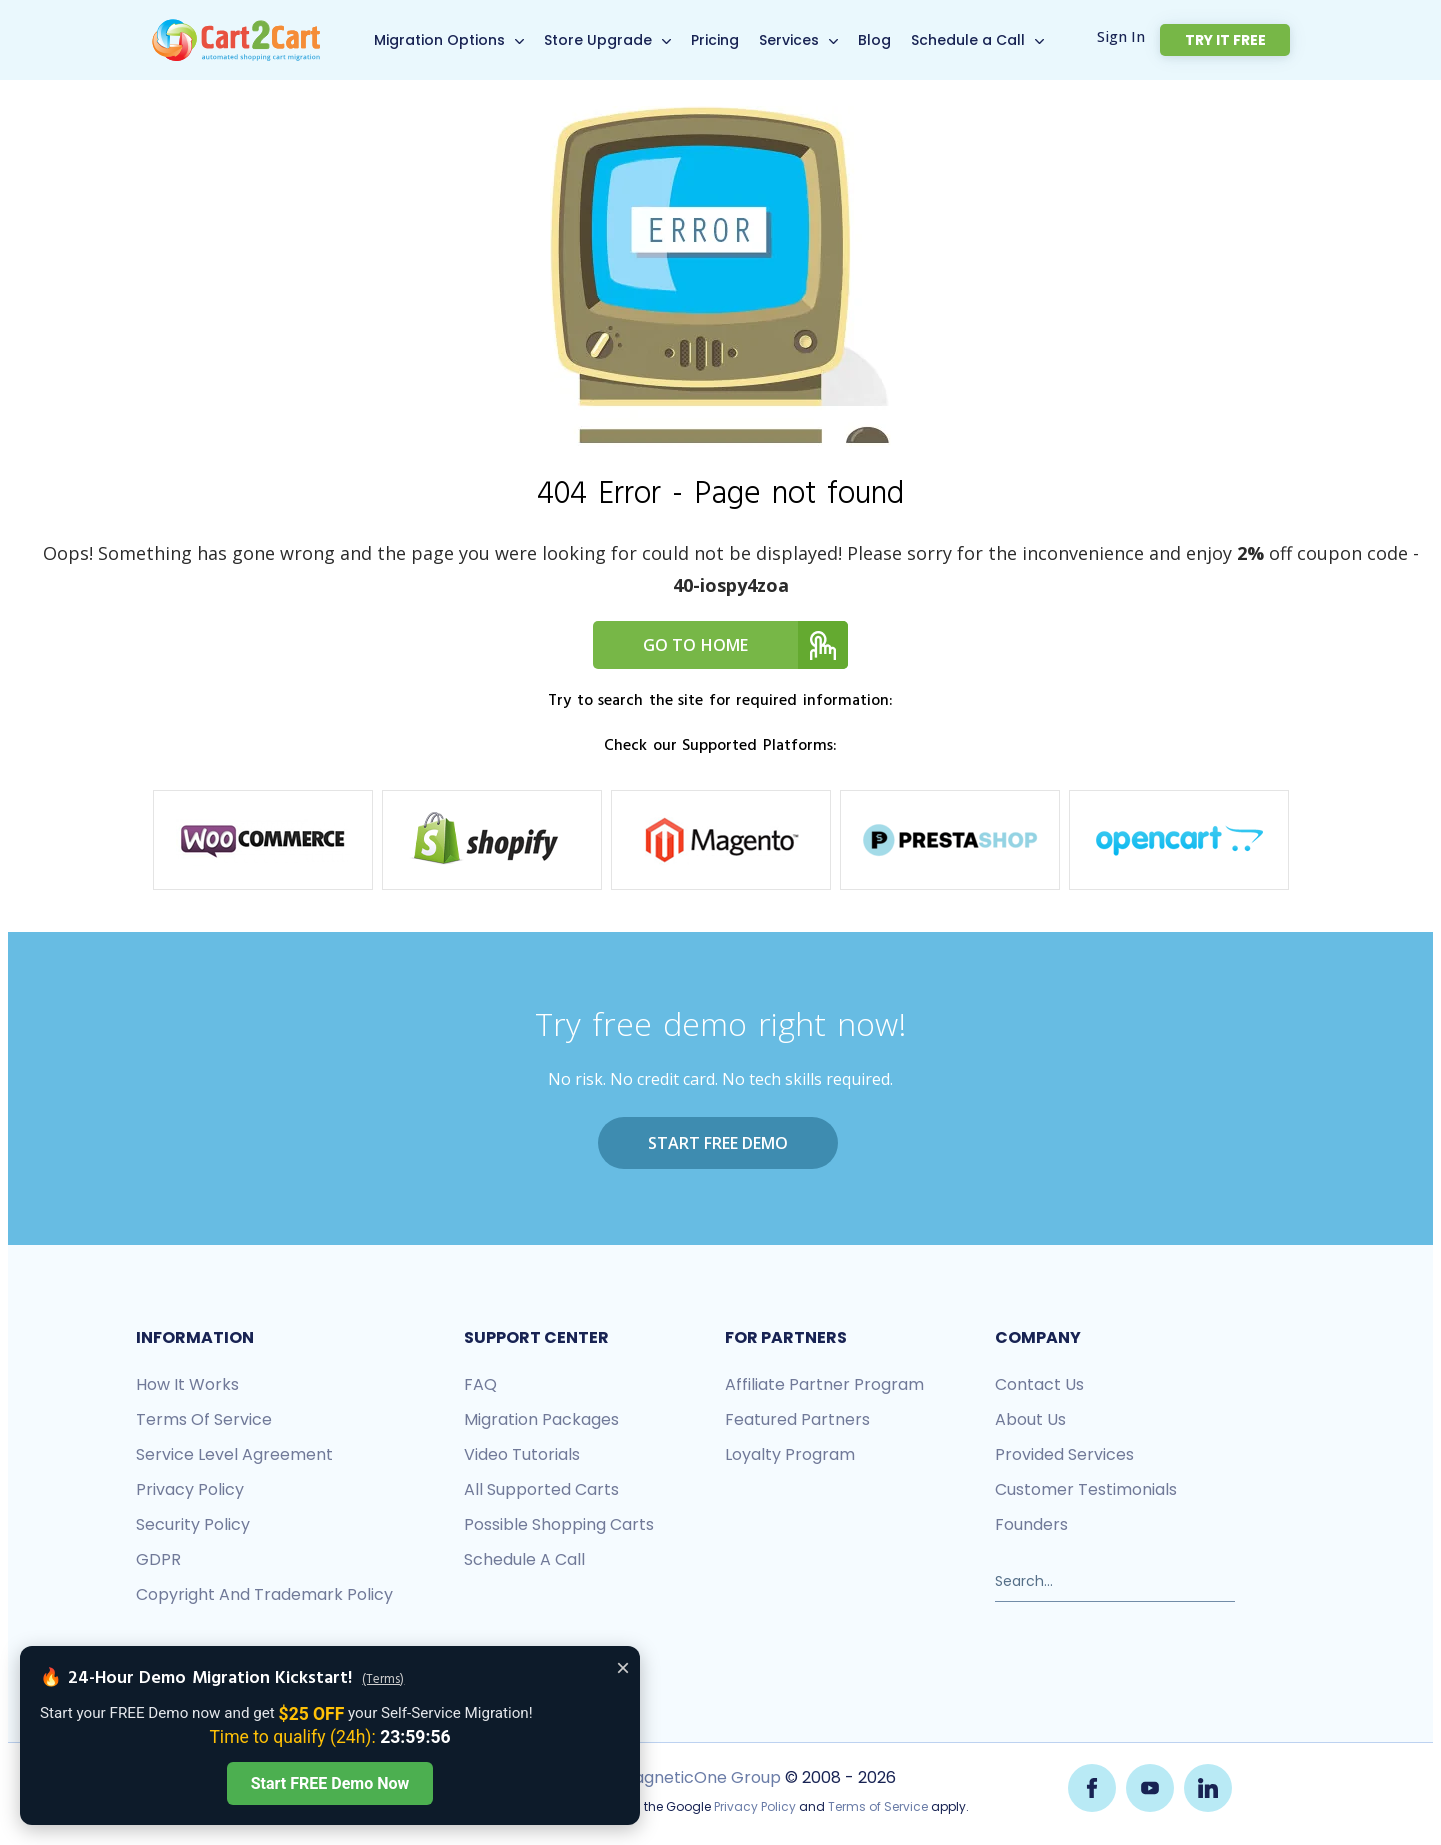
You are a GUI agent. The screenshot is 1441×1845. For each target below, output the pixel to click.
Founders (1031, 1522)
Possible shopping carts (559, 1522)
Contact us (1039, 1382)
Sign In (1159, 37)
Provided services (1064, 1452)
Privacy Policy (755, 1802)
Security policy (193, 1522)
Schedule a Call (988, 40)
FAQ (480, 1382)
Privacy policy (190, 1487)
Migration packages (541, 1417)
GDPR (158, 1557)
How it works (187, 1382)
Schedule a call (524, 1557)
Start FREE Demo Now (330, 1783)
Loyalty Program (790, 1452)
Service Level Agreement (234, 1452)
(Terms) (383, 1680)
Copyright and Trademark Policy (264, 1592)
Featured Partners (797, 1417)
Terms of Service (204, 1417)
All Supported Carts (541, 1487)
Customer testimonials (1086, 1487)
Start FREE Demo (718, 1143)
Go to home (746, 645)
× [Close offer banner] (623, 1667)
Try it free (1243, 40)
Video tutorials (522, 1452)
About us (1030, 1417)
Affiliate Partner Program (824, 1382)
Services (809, 40)
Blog (894, 40)
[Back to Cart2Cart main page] (236, 29)
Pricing (735, 40)
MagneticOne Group (699, 1773)
